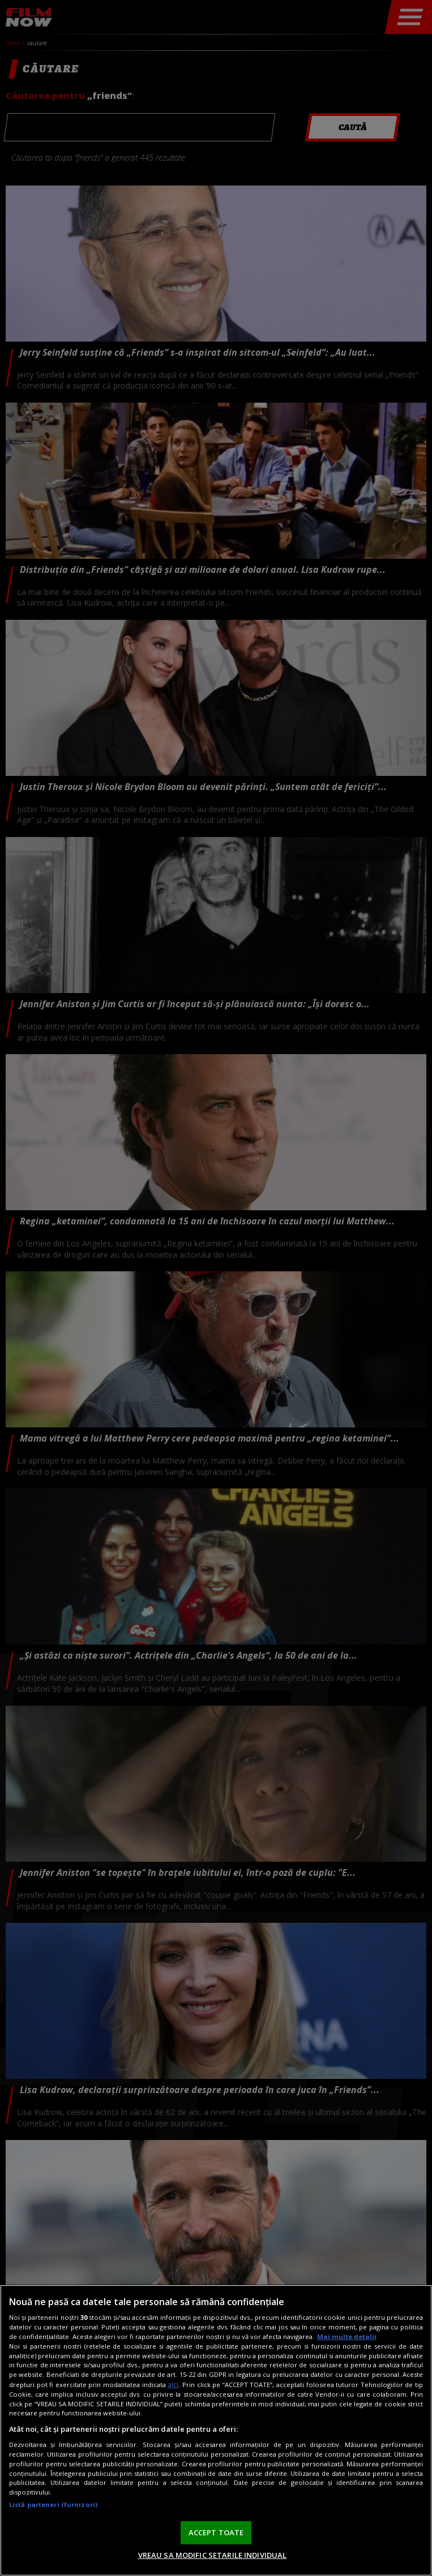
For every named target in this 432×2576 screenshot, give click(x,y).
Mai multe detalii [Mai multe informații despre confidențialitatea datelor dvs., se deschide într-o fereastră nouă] (347, 2336)
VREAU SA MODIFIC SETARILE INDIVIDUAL (212, 2555)
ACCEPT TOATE (216, 2532)
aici (173, 2384)
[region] (216, 2430)
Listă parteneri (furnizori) (53, 2504)
